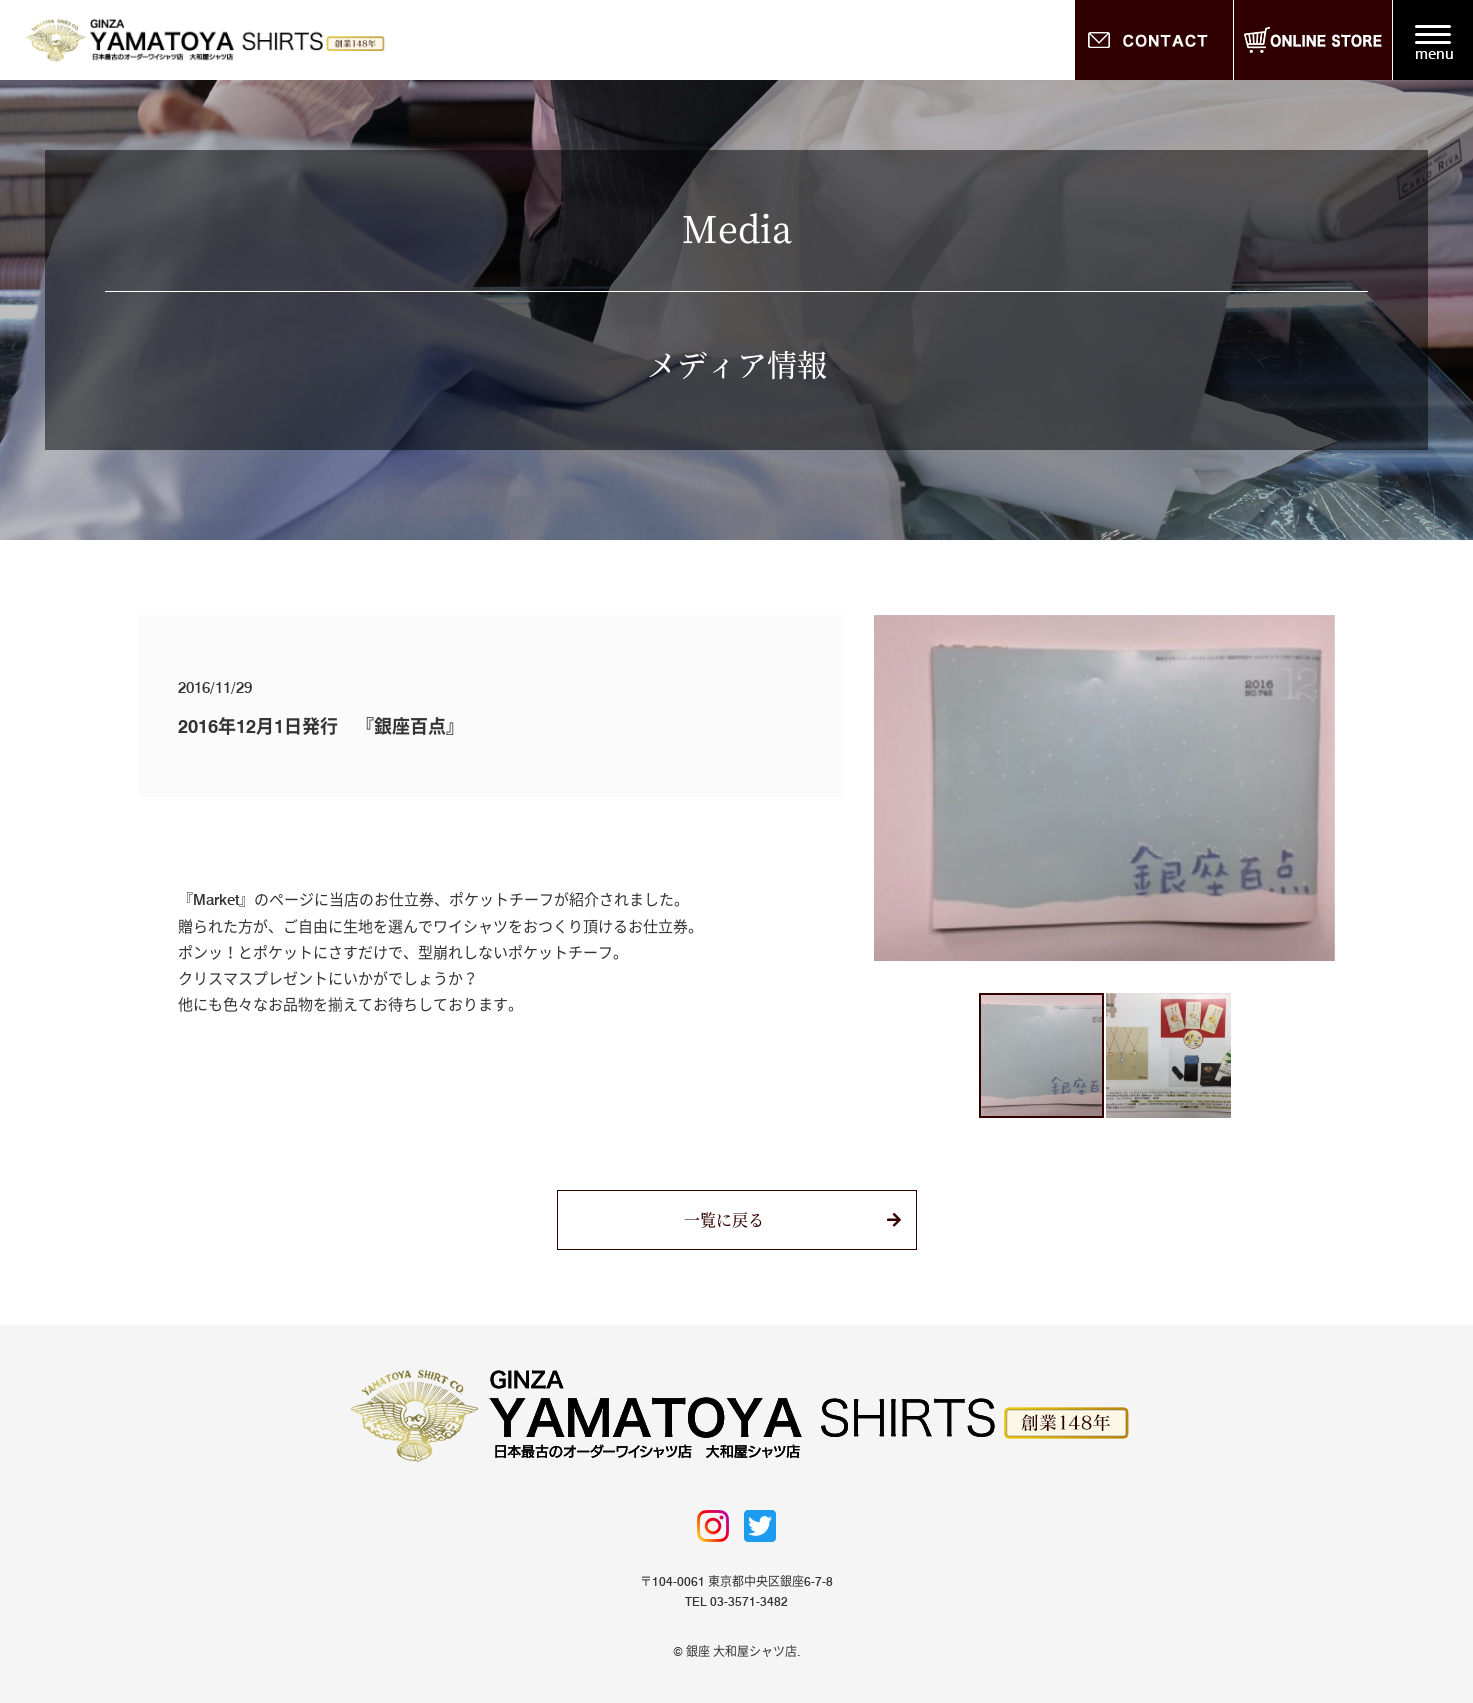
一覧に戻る (724, 1219)
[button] (892, 788)
